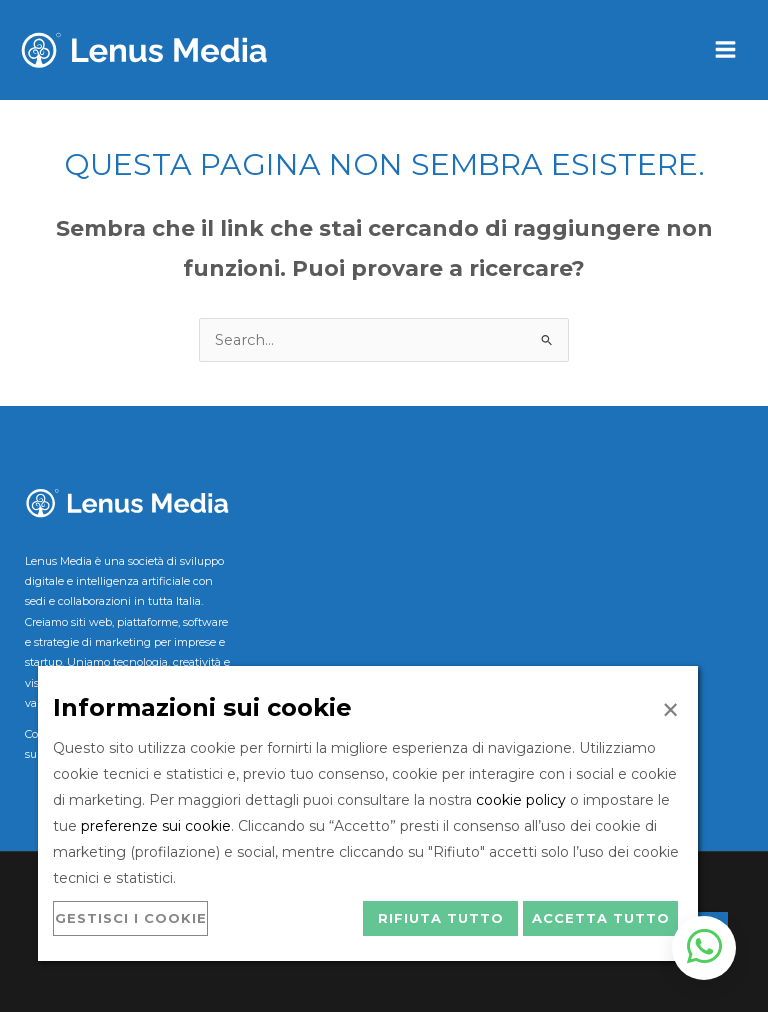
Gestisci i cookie (131, 918)
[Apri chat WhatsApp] (704, 948)
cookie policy (521, 800)
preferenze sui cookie (156, 826)
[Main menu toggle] (725, 50)
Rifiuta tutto (441, 918)
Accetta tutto (601, 918)
